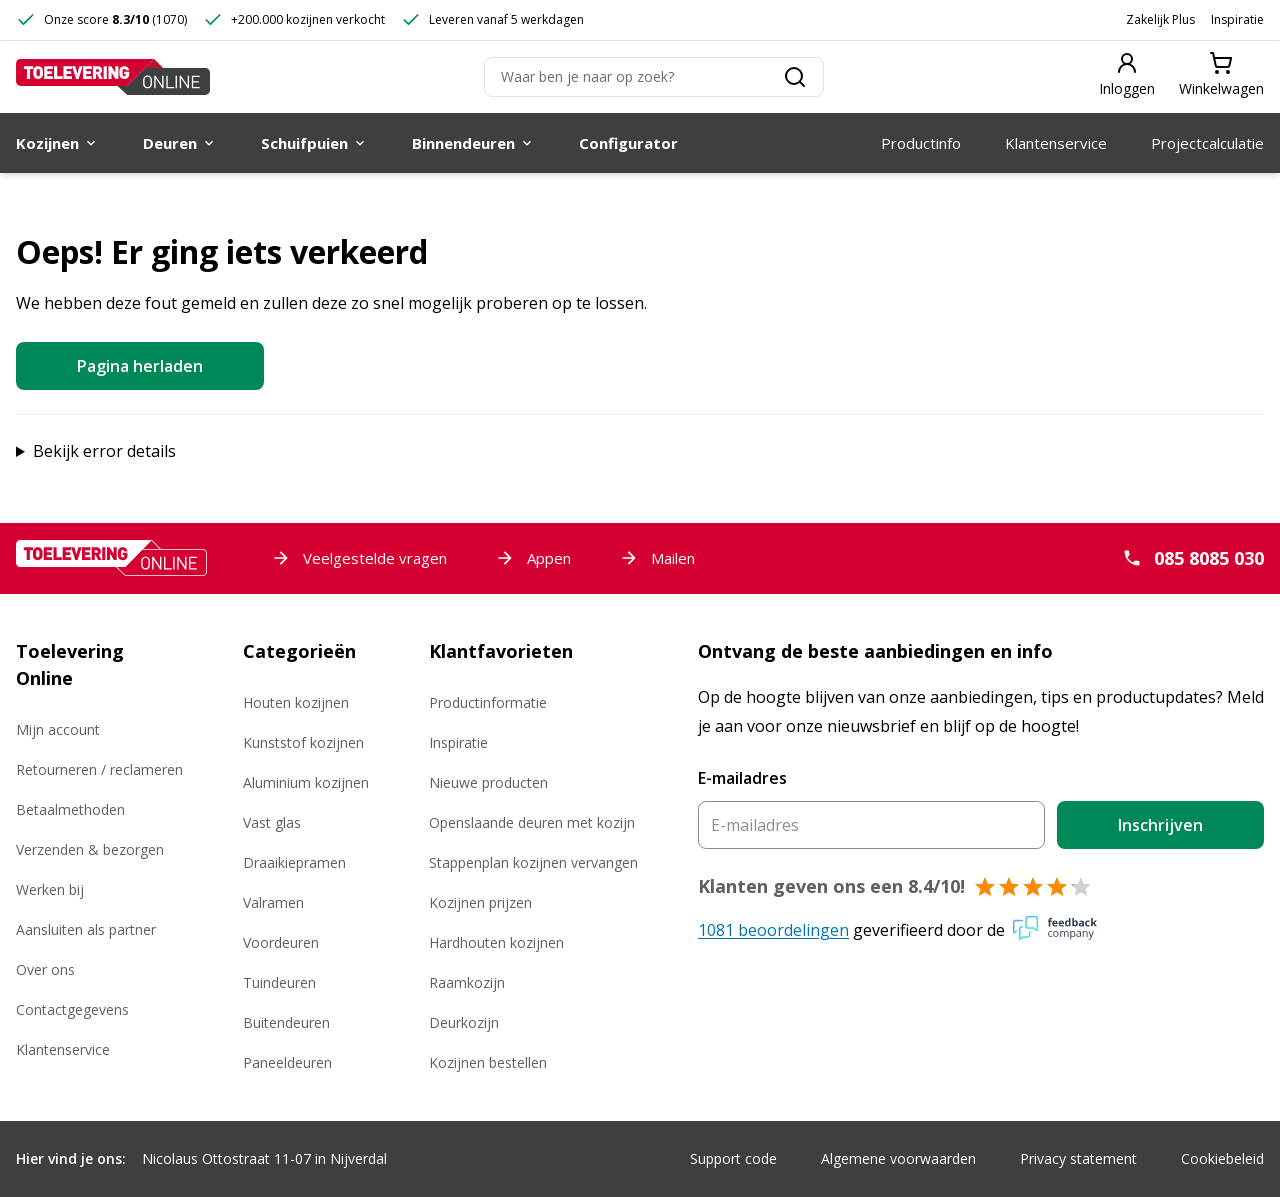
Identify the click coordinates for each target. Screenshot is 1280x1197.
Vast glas (272, 822)
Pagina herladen (140, 366)
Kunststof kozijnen (303, 742)
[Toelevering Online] (113, 77)
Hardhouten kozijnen (496, 942)
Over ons (45, 969)
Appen (533, 558)
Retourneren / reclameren (99, 769)
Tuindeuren (279, 982)
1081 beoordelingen (773, 930)
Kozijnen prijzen (480, 902)
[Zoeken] (654, 77)
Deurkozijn (464, 1022)
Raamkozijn (467, 982)
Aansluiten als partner (86, 929)
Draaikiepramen (294, 862)
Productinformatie (488, 702)
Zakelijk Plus (1160, 19)
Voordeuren (281, 942)
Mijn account (58, 729)
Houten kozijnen (296, 702)
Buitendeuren (286, 1022)
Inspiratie (1237, 19)
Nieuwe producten (488, 782)
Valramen (273, 902)
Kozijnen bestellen (488, 1062)
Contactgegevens (72, 1009)
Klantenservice (63, 1049)
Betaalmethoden (70, 809)
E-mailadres (742, 778)
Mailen (657, 558)
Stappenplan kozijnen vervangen (533, 862)
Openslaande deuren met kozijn (532, 822)
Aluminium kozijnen (306, 782)
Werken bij (50, 889)
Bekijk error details (104, 451)
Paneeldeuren (287, 1062)
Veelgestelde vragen (359, 558)
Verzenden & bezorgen (90, 849)
